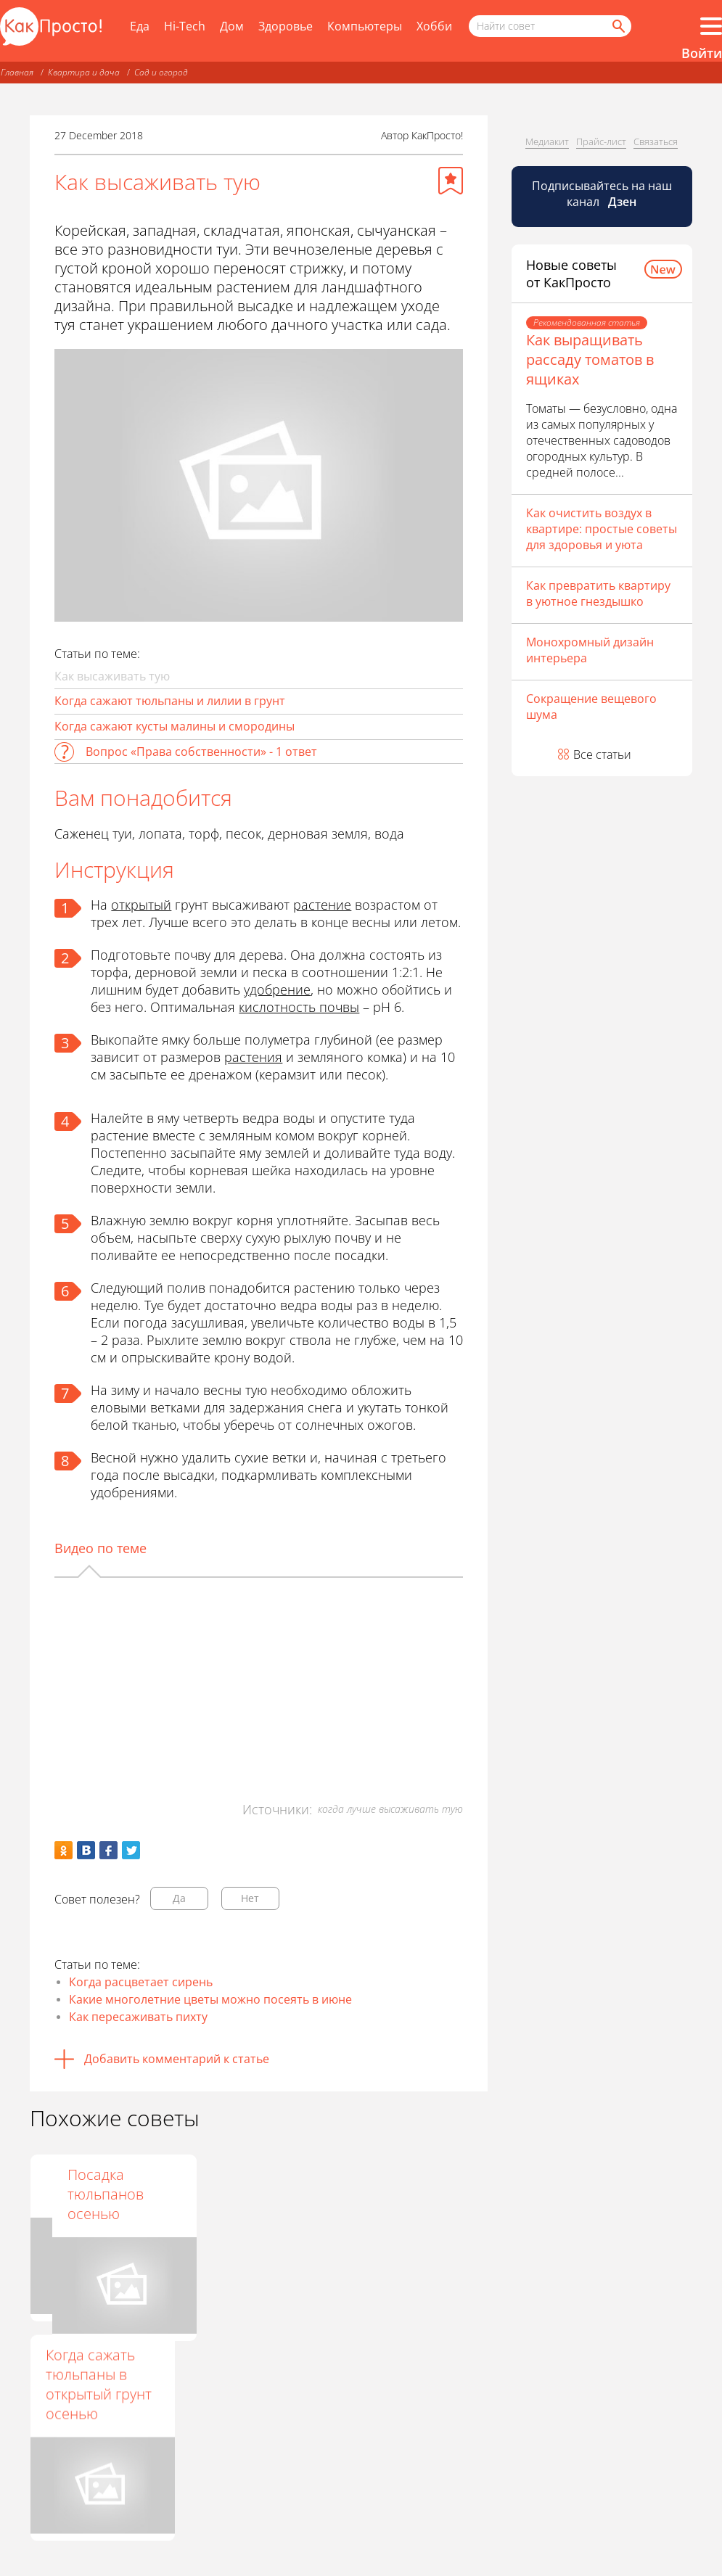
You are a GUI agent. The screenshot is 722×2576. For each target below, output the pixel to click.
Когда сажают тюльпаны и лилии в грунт (169, 701)
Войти (701, 53)
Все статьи (602, 754)
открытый (141, 904)
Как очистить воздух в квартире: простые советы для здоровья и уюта (601, 529)
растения (253, 1057)
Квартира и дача (84, 72)
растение (322, 904)
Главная (17, 72)
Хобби (434, 26)
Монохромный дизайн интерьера (590, 650)
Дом (232, 26)
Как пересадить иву (99, 2184)
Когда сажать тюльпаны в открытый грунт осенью (99, 2384)
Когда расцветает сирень (141, 1982)
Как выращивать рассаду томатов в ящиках (590, 359)
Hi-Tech (184, 26)
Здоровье (285, 26)
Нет (250, 1898)
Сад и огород (161, 72)
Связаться (655, 141)
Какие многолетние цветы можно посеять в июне (210, 1999)
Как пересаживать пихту (138, 2017)
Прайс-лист (601, 141)
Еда (139, 26)
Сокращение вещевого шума (591, 707)
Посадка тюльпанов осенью (391, 2194)
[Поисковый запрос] (550, 26)
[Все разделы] (711, 26)
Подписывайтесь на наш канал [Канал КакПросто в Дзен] (602, 194)
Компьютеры (364, 26)
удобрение (277, 989)
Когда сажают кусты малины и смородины (174, 726)
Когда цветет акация (243, 2184)
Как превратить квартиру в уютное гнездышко (598, 593)
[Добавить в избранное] (450, 180)
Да (179, 1898)
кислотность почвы (299, 1007)
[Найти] (617, 26)
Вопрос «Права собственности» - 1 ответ (201, 752)
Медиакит (547, 141)
